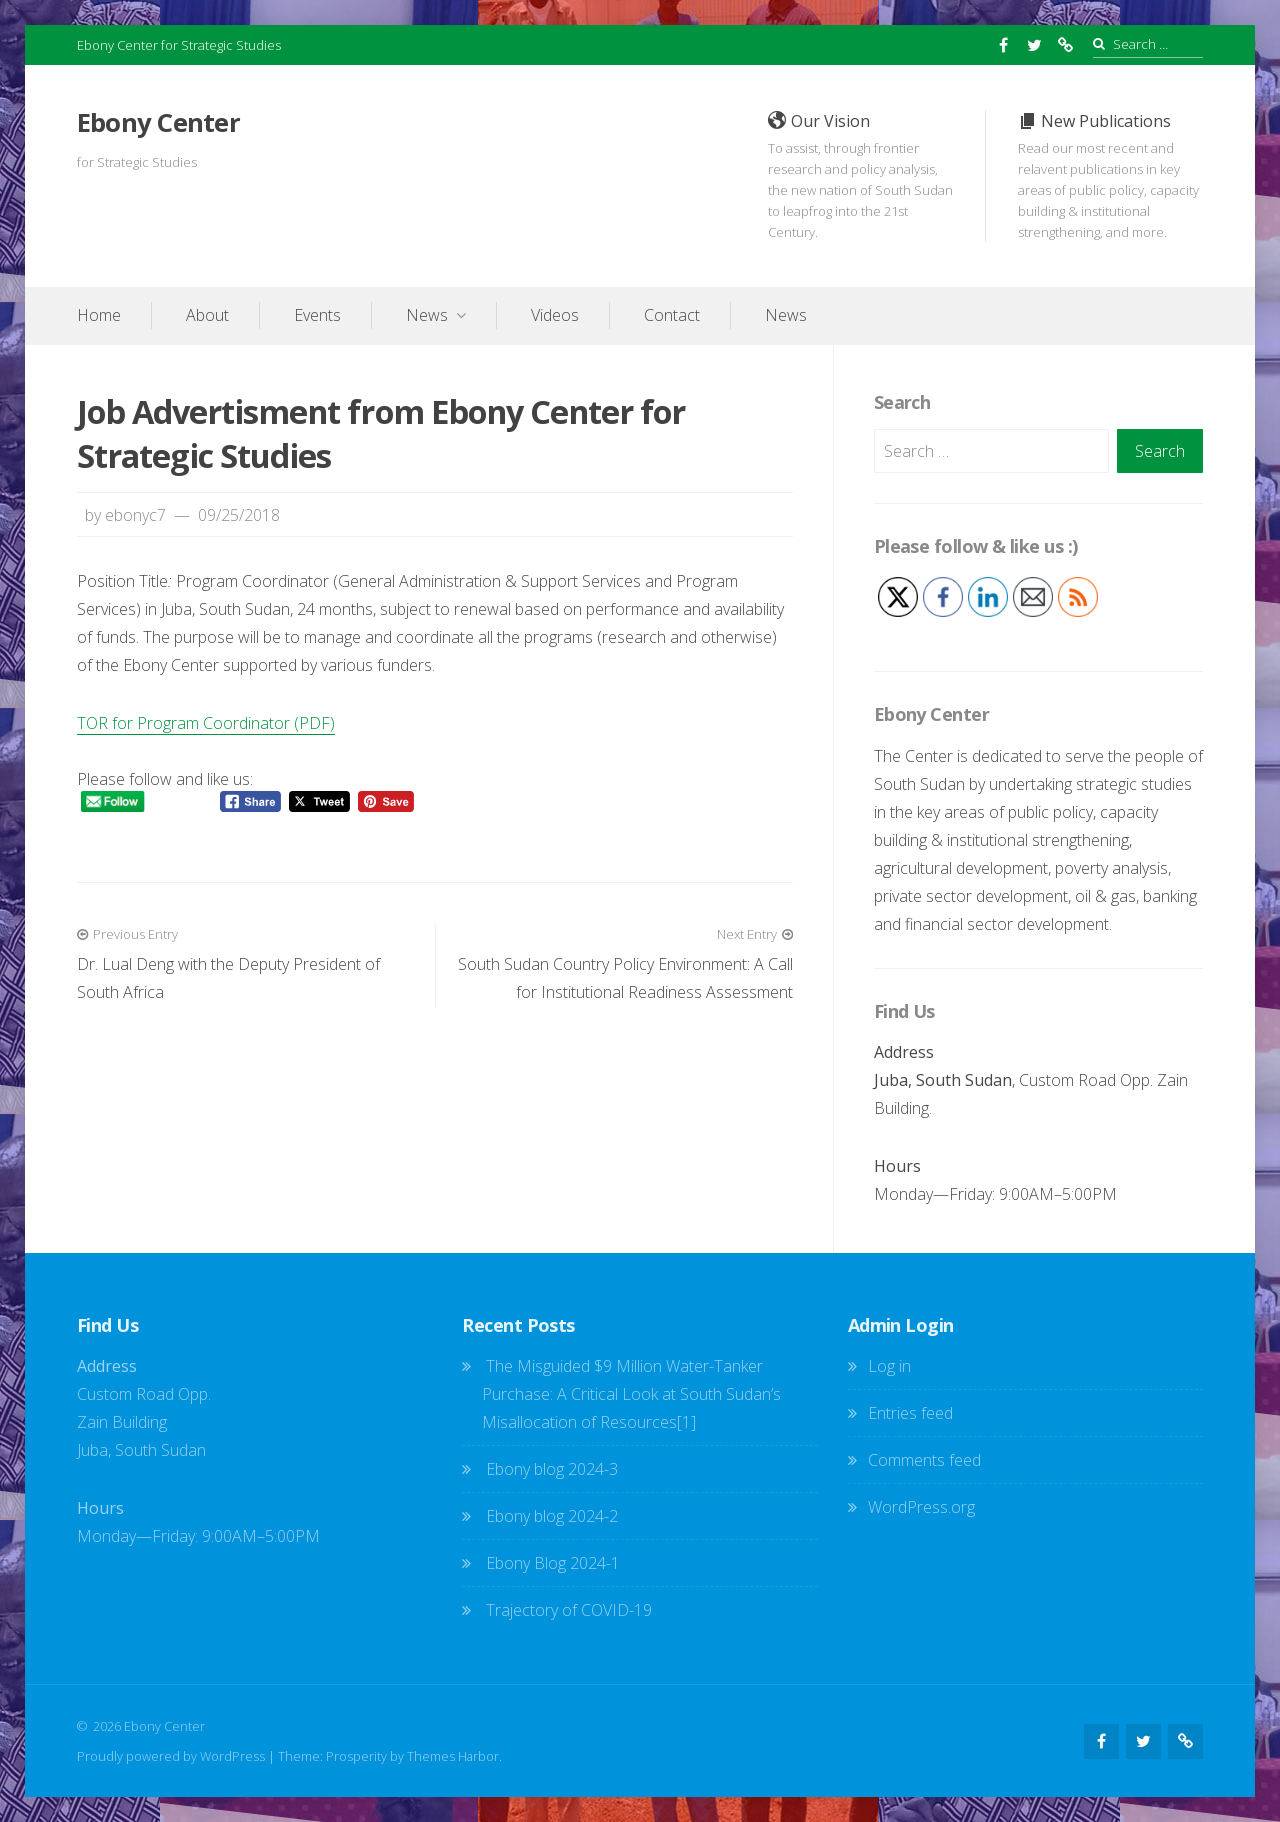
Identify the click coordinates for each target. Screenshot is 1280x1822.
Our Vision (860, 176)
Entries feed (910, 1413)
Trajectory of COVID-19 (569, 1610)
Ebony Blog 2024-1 (553, 1563)
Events (317, 315)
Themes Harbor (453, 1756)
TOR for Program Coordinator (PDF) (206, 723)
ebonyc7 (135, 515)
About (207, 315)
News (427, 315)
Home (99, 315)
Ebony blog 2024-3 (552, 1469)
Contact (672, 315)
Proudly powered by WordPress (171, 1756)
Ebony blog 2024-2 (642, 1516)
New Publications (1110, 176)
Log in (889, 1366)
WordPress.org (921, 1507)
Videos (555, 315)
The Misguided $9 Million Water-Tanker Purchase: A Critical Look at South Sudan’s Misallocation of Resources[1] (631, 1394)
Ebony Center (158, 122)
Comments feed (924, 1460)
